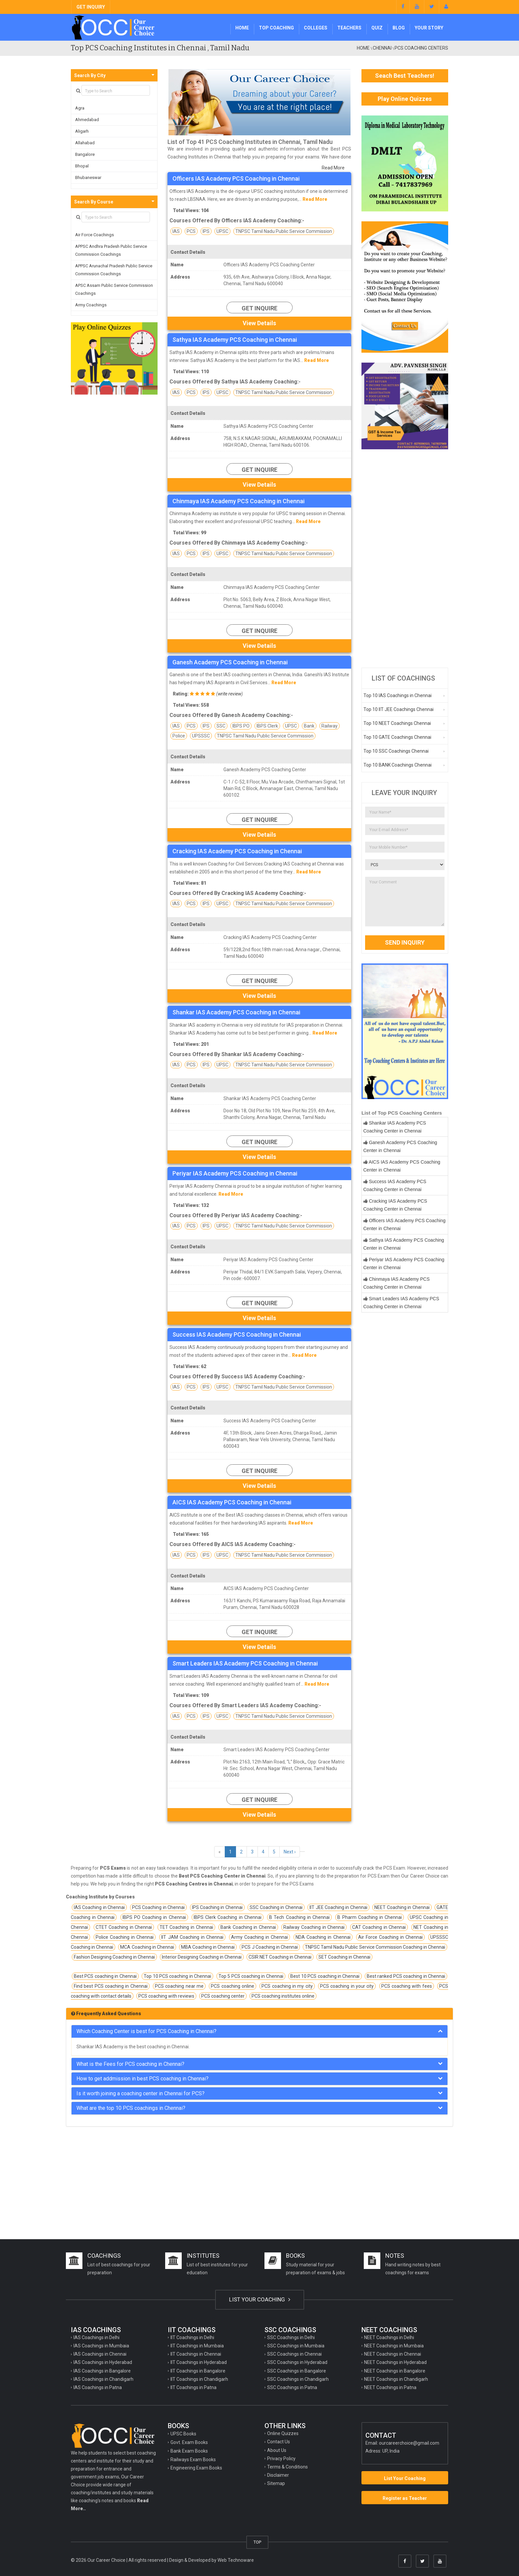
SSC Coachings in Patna (292, 2387)
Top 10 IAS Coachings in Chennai (397, 695)
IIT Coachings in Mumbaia (197, 2345)
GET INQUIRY (90, 7)
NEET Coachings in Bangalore (394, 2371)
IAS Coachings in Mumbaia (101, 2345)
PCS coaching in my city (286, 1986)
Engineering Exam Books (196, 2467)
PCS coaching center (223, 1996)
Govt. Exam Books (189, 2442)
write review (229, 693)
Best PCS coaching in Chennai (105, 1976)
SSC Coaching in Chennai (276, 1907)
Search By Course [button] (93, 201)
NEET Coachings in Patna (390, 2387)
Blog (399, 27)
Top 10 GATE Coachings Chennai (397, 737)
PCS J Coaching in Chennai (270, 1947)
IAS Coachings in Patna (97, 2387)
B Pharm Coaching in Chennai (369, 1917)
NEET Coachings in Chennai (392, 2354)
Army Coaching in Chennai (259, 1937)
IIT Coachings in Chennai (195, 2354)
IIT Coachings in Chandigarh (199, 2379)
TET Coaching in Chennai (186, 1927)
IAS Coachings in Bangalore (102, 2371)
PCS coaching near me (179, 1986)
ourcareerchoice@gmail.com (409, 2443)
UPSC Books (183, 2433)
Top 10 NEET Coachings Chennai (397, 723)
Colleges (315, 27)
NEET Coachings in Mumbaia (394, 2345)
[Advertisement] (404, 558)
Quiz (377, 27)
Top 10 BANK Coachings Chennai (397, 765)
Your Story (429, 27)
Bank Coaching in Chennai (248, 1927)
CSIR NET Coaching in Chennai (280, 1957)
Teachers (349, 27)
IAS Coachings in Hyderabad (102, 2362)
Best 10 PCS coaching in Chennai (324, 1976)
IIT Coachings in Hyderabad (198, 2362)
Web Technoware (235, 2560)
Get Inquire (259, 308)
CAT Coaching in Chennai (379, 1927)
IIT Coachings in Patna (193, 2387)
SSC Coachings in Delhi (291, 2337)
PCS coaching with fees (406, 1986)
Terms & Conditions (287, 2466)
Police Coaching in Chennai (125, 1937)
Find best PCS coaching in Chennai (111, 1986)
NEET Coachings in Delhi (389, 2337)
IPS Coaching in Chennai (217, 1907)
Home (242, 27)
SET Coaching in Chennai (344, 1957)
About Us (276, 2450)
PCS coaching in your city (347, 1986)
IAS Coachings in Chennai (99, 2354)
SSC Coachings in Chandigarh (298, 2379)
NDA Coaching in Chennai (323, 1937)
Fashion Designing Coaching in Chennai (114, 1957)
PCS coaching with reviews (166, 1996)
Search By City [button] (90, 75)
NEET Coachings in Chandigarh (396, 2379)
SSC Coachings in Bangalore (296, 2371)
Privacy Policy (281, 2458)
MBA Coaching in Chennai (208, 1947)
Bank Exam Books (189, 2451)
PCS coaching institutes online (283, 1996)
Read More (333, 167)
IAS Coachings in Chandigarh (103, 2379)
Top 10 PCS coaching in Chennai (177, 1976)
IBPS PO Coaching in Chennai (154, 1917)
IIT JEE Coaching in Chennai (338, 1907)
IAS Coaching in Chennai (99, 1907)
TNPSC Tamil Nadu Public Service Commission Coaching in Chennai (375, 1947)
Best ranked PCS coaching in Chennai (406, 1976)
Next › (290, 1851)
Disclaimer (278, 2475)
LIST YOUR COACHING (259, 2299)
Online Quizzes (283, 2433)
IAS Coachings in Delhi (96, 2337)
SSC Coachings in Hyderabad (297, 2362)
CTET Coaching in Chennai (124, 1927)
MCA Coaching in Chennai (147, 1947)
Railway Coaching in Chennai (314, 1927)
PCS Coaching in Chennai (158, 1907)
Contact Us (278, 2441)
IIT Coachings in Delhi (192, 2337)
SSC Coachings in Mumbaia (295, 2345)
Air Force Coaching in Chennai (390, 1937)
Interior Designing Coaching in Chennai (202, 1957)
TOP (257, 2542)
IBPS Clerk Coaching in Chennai (227, 1917)
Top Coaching (276, 27)
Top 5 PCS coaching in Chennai (250, 1976)
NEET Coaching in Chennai (401, 1907)
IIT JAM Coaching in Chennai (192, 1937)
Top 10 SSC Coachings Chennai (396, 751)
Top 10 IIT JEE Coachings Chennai (398, 709)
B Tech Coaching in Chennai (299, 1917)
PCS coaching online (232, 1986)
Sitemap (276, 2483)
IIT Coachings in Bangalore (197, 2371)
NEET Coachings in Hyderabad (395, 2362)
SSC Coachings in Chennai (294, 2354)
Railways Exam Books (193, 2459)
